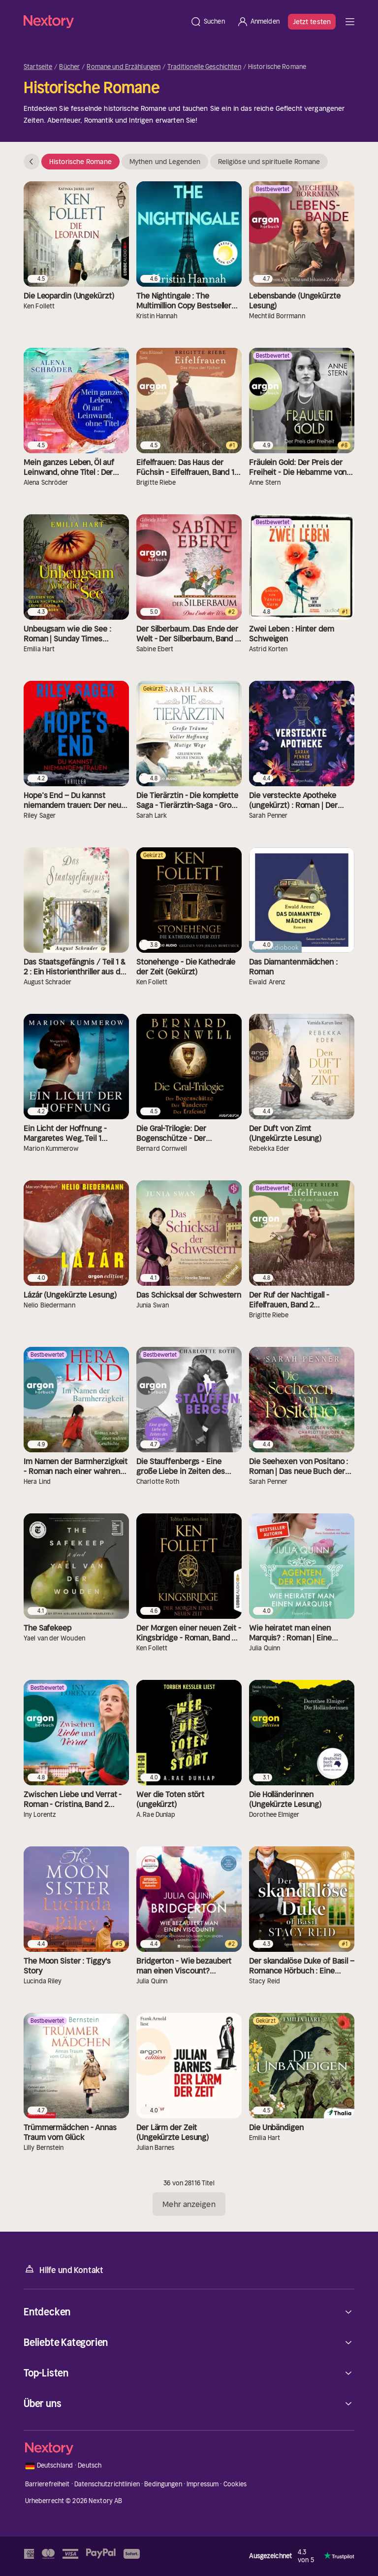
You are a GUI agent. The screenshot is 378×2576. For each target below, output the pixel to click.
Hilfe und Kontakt (63, 2269)
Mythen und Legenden (164, 161)
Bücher (69, 67)
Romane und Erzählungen (123, 67)
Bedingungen (163, 2484)
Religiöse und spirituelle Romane (269, 161)
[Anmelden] (258, 21)
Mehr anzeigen (188, 2204)
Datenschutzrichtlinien (107, 2484)
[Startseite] (104, 21)
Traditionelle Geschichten (204, 67)
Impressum (203, 2484)
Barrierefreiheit (47, 2484)
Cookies (235, 2484)
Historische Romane (80, 161)
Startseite (38, 67)
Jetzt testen (312, 21)
